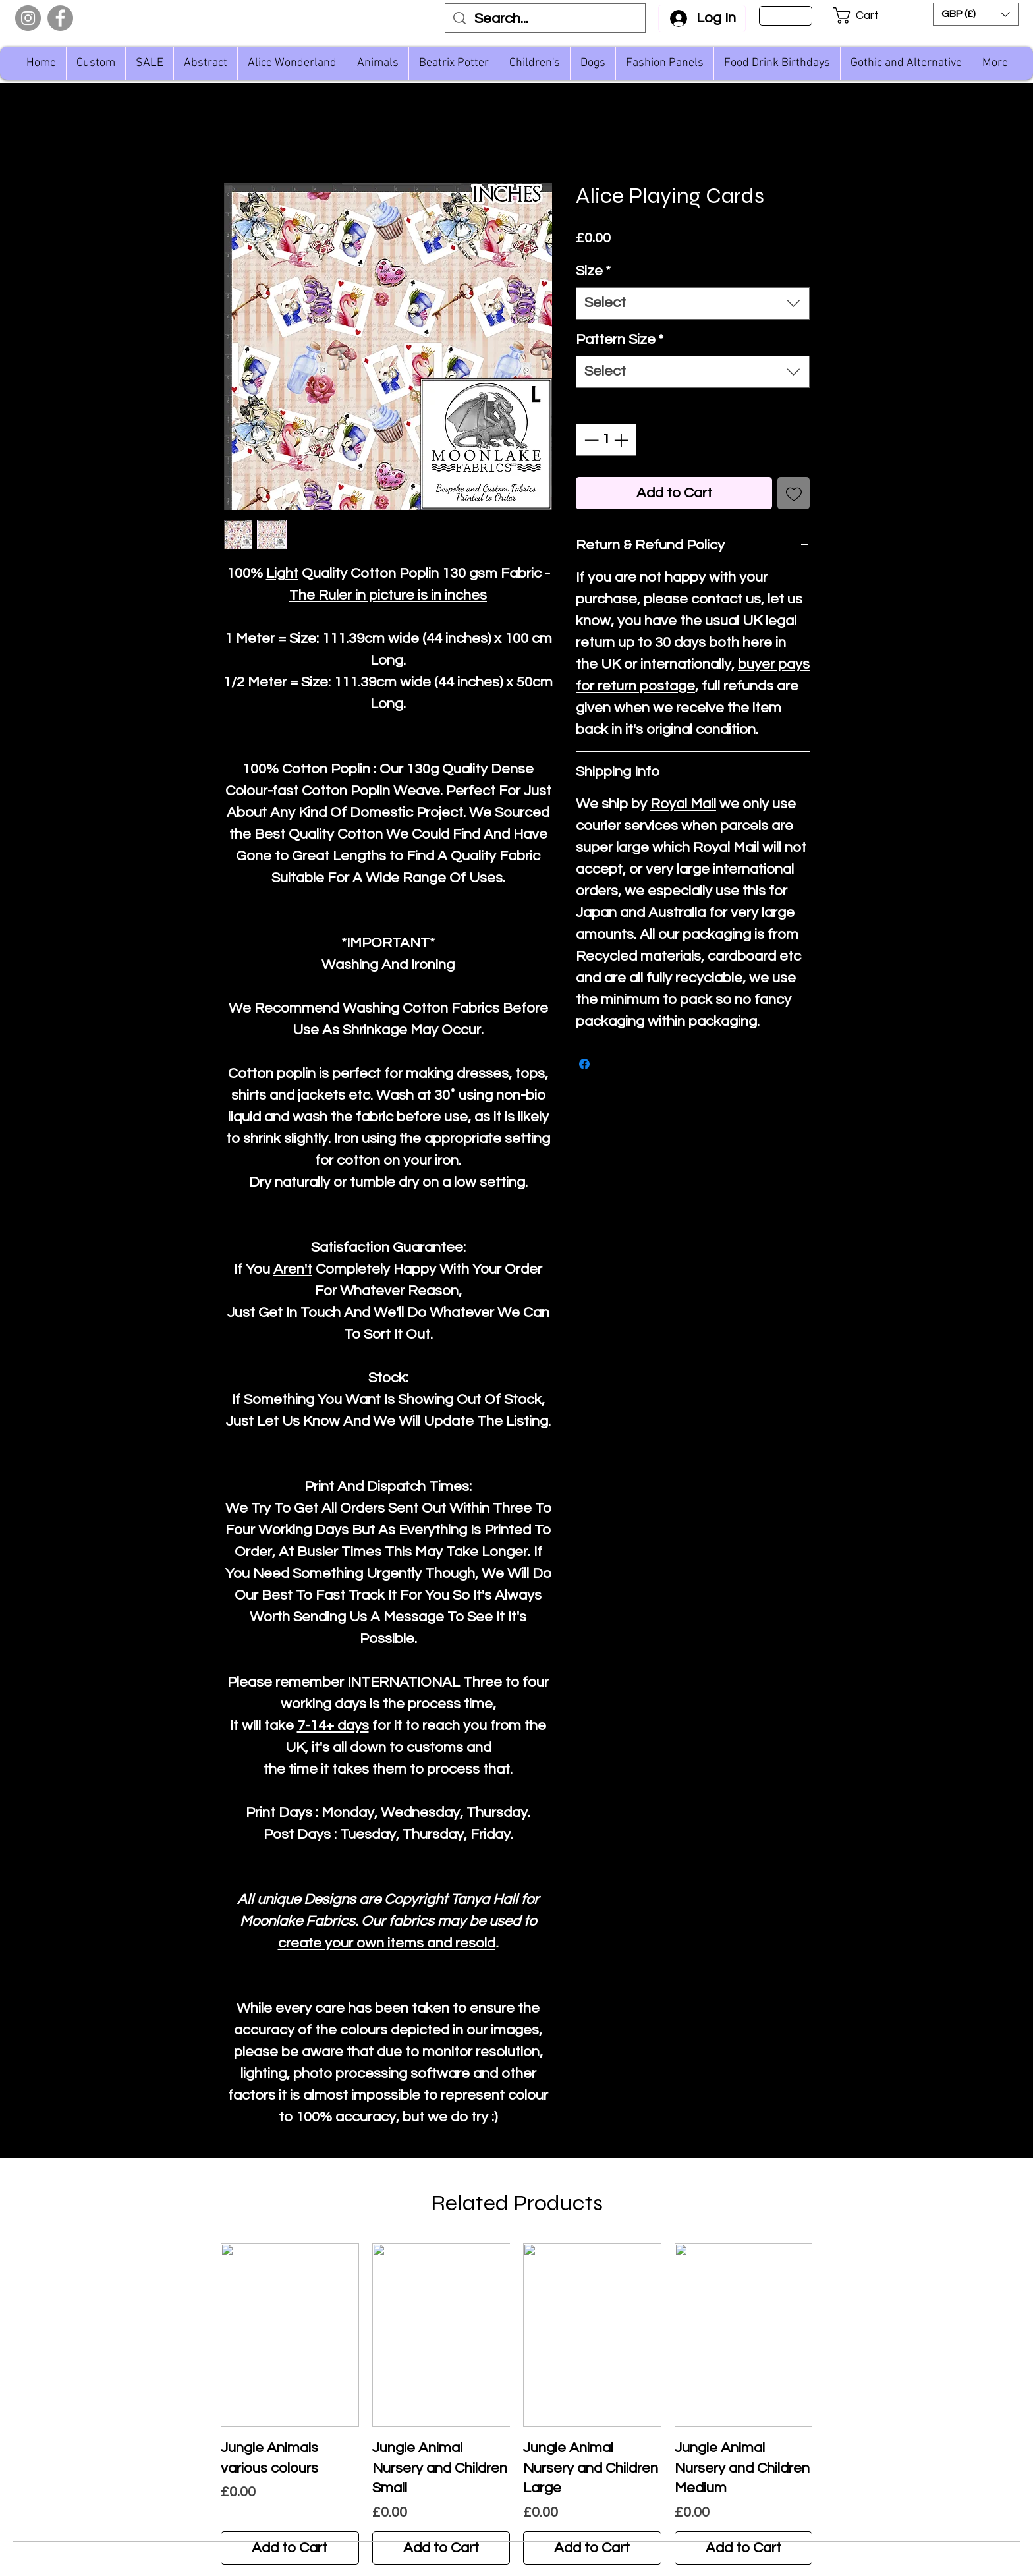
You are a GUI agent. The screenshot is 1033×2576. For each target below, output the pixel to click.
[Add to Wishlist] (793, 493)
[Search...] (545, 19)
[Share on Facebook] (584, 1064)
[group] (516, 2404)
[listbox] (976, 14)
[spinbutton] (606, 439)
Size (593, 271)
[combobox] (693, 303)
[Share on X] (609, 1064)
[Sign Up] (785, 16)
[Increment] (622, 439)
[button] (864, 15)
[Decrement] (590, 439)
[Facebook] (60, 18)
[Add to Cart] (290, 2548)
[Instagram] (28, 18)
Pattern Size (619, 339)
